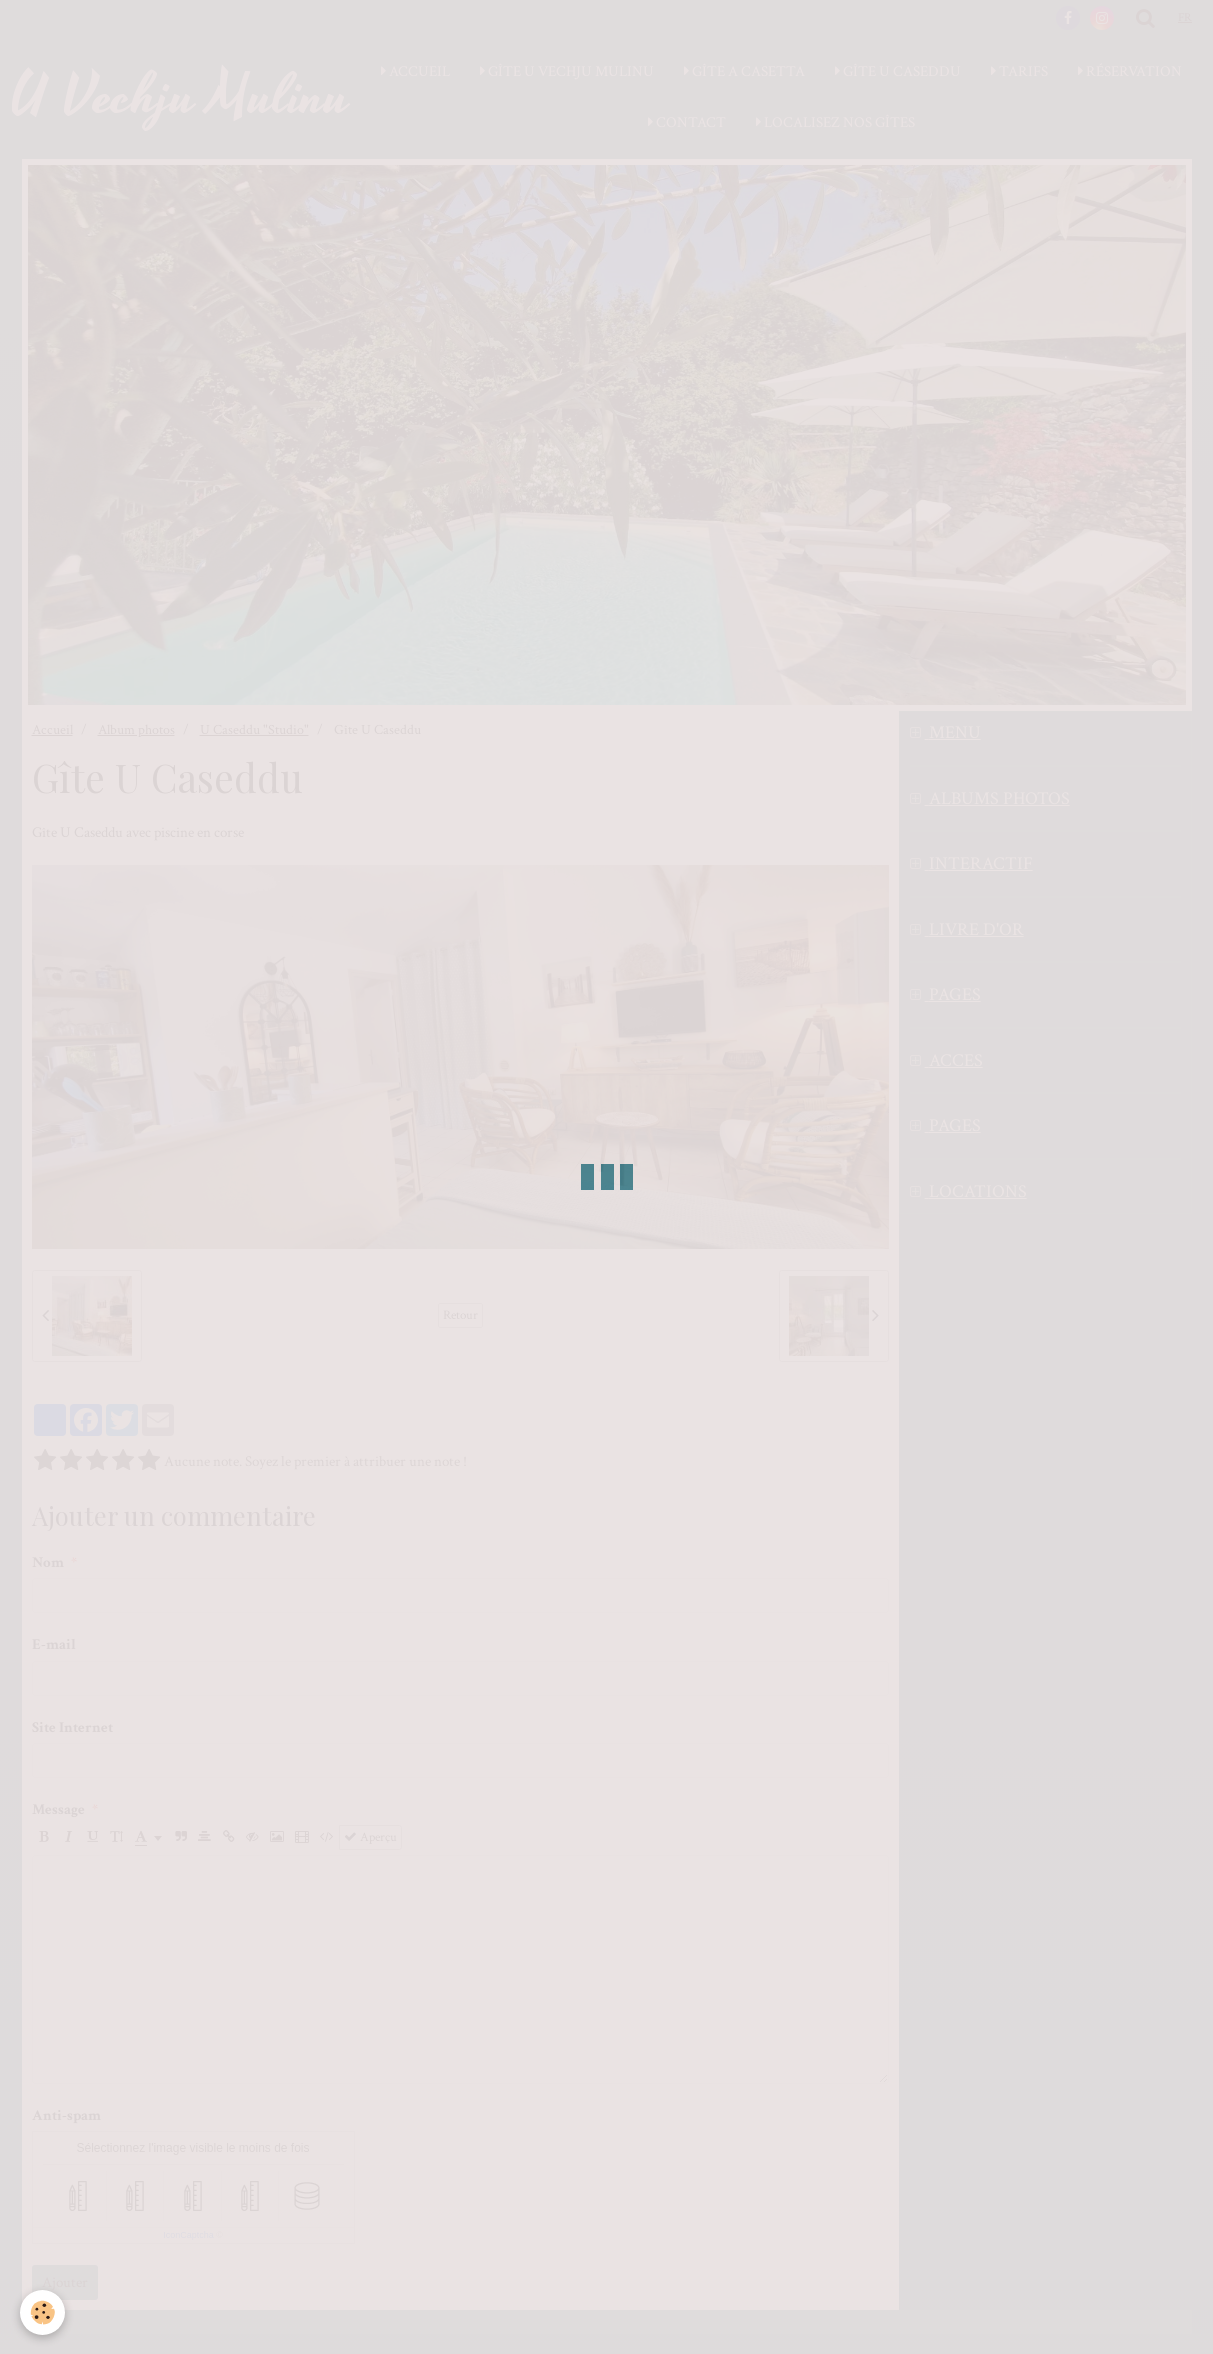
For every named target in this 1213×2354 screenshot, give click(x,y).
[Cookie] (42, 2312)
